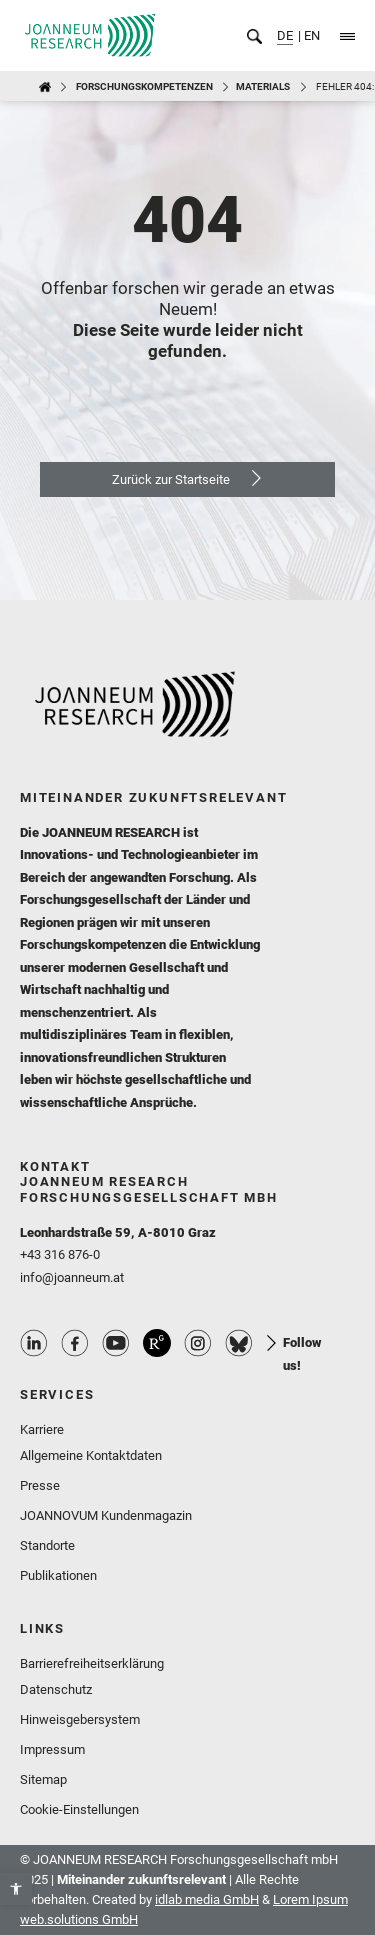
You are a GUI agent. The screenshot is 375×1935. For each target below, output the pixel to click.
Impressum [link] (52, 1749)
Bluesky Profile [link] (239, 1343)
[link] (16, 1889)
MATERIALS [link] (263, 86)
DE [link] (285, 35)
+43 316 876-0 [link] (60, 1254)
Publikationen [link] (58, 1575)
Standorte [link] (47, 1545)
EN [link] (310, 35)
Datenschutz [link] (56, 1689)
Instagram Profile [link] (198, 1343)
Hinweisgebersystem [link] (80, 1719)
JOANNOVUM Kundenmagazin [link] (106, 1515)
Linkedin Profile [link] (34, 1343)
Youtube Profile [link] (116, 1343)
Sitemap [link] (43, 1779)
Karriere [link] (42, 1429)
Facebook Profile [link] (75, 1343)
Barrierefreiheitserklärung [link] (92, 1663)
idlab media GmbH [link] (207, 1899)
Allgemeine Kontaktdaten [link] (91, 1455)
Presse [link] (40, 1485)
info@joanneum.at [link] (72, 1277)
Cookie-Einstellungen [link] (79, 1809)
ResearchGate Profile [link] (157, 1343)
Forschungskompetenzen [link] (144, 86)
